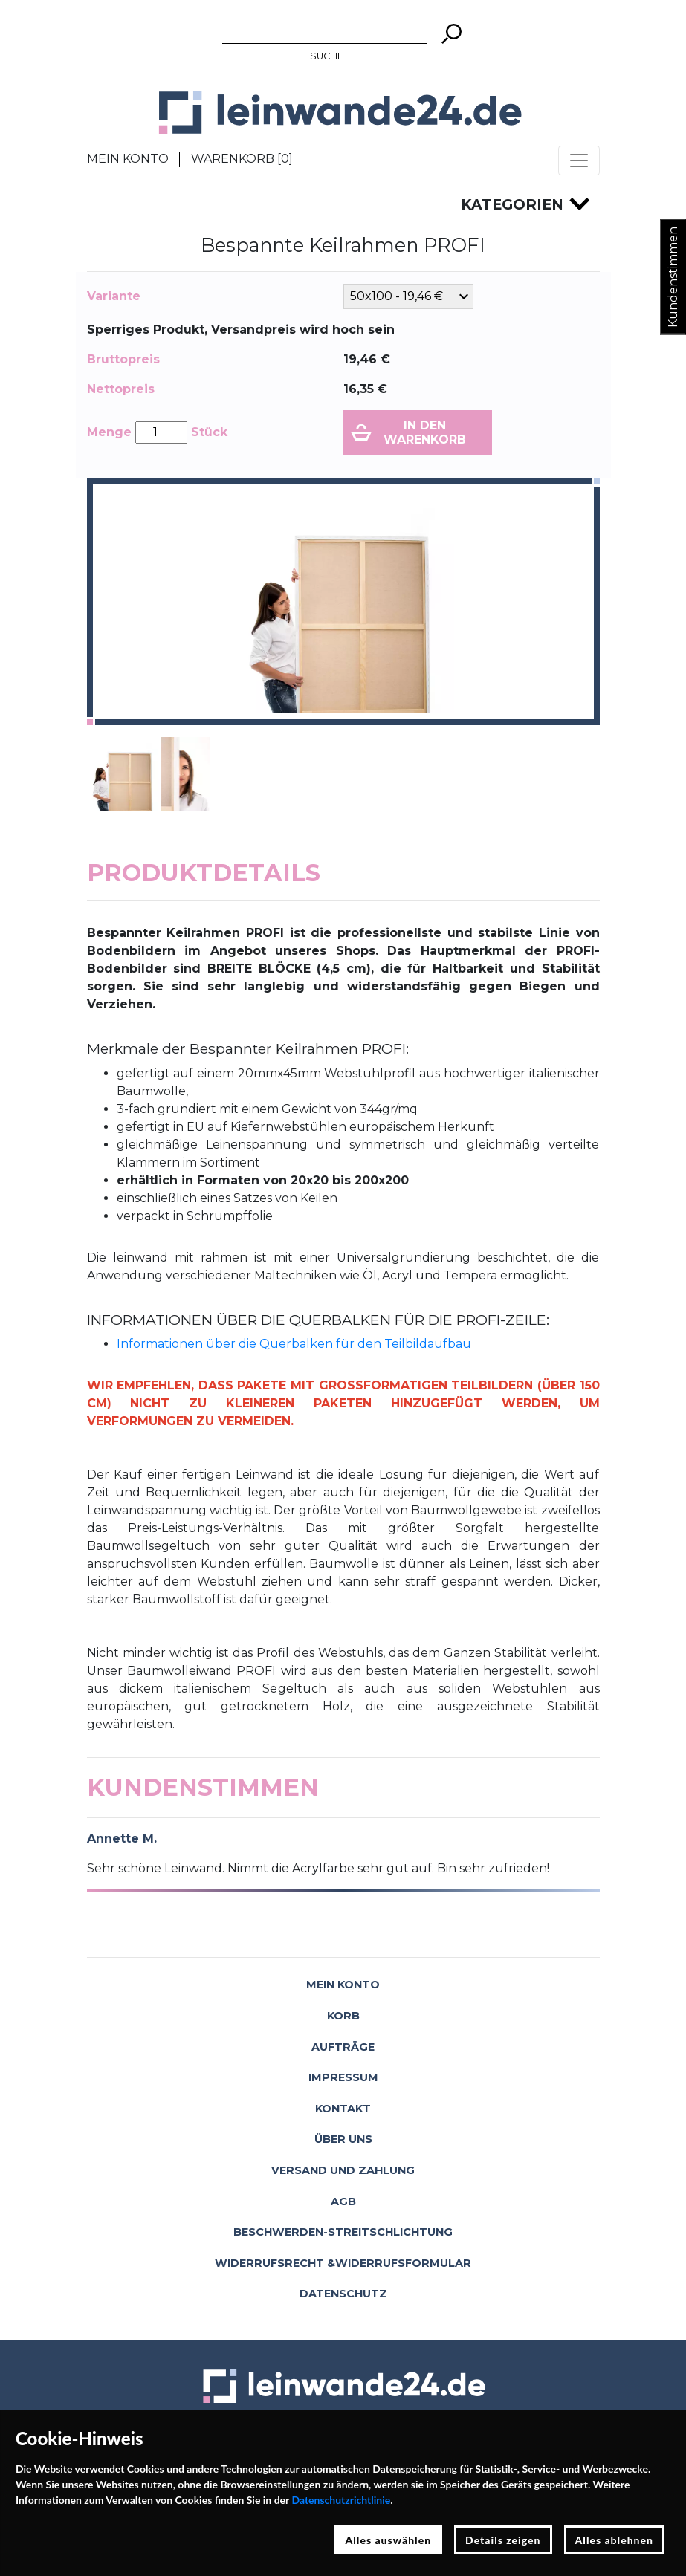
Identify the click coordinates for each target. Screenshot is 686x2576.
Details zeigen (502, 2540)
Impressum (343, 2077)
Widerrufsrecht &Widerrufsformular (343, 2263)
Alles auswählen (388, 2540)
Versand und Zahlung (343, 2170)
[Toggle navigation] (579, 160)
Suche (326, 56)
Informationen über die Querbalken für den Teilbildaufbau (294, 1344)
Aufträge (343, 2047)
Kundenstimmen (673, 277)
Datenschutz (343, 2293)
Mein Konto (128, 159)
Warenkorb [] (242, 159)
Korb (343, 2015)
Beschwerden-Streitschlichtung (343, 2232)
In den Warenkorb (425, 432)
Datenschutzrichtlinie (340, 2500)
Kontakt (343, 2108)
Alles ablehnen (614, 2540)
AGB (343, 2201)
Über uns (343, 2139)
